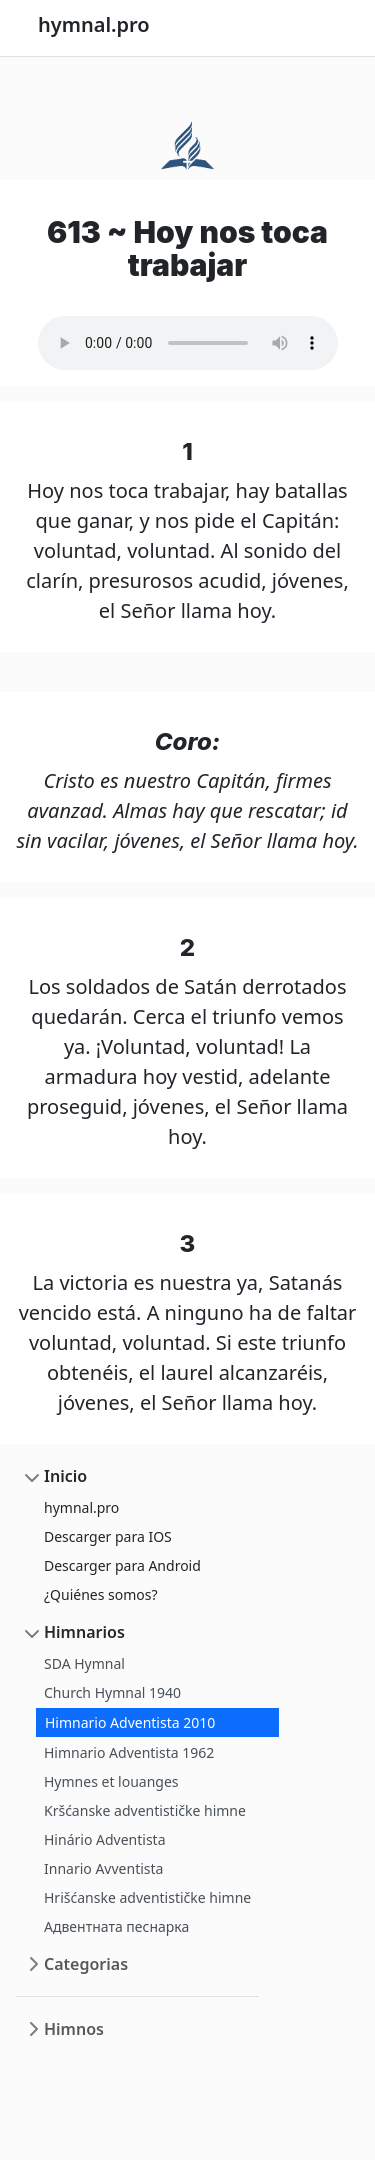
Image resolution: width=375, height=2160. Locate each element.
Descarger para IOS (108, 1536)
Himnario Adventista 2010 (130, 1722)
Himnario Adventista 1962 (129, 1752)
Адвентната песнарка (116, 1926)
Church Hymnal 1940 (112, 1692)
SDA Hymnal (84, 1663)
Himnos (74, 2029)
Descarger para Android (122, 1565)
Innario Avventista (103, 1868)
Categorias (86, 1964)
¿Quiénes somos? (101, 1594)
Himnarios (84, 1632)
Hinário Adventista (105, 1839)
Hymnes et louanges (111, 1781)
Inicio (65, 1476)
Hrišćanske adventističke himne (147, 1897)
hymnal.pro (81, 1507)
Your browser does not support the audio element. (188, 343)
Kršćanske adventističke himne (145, 1810)
